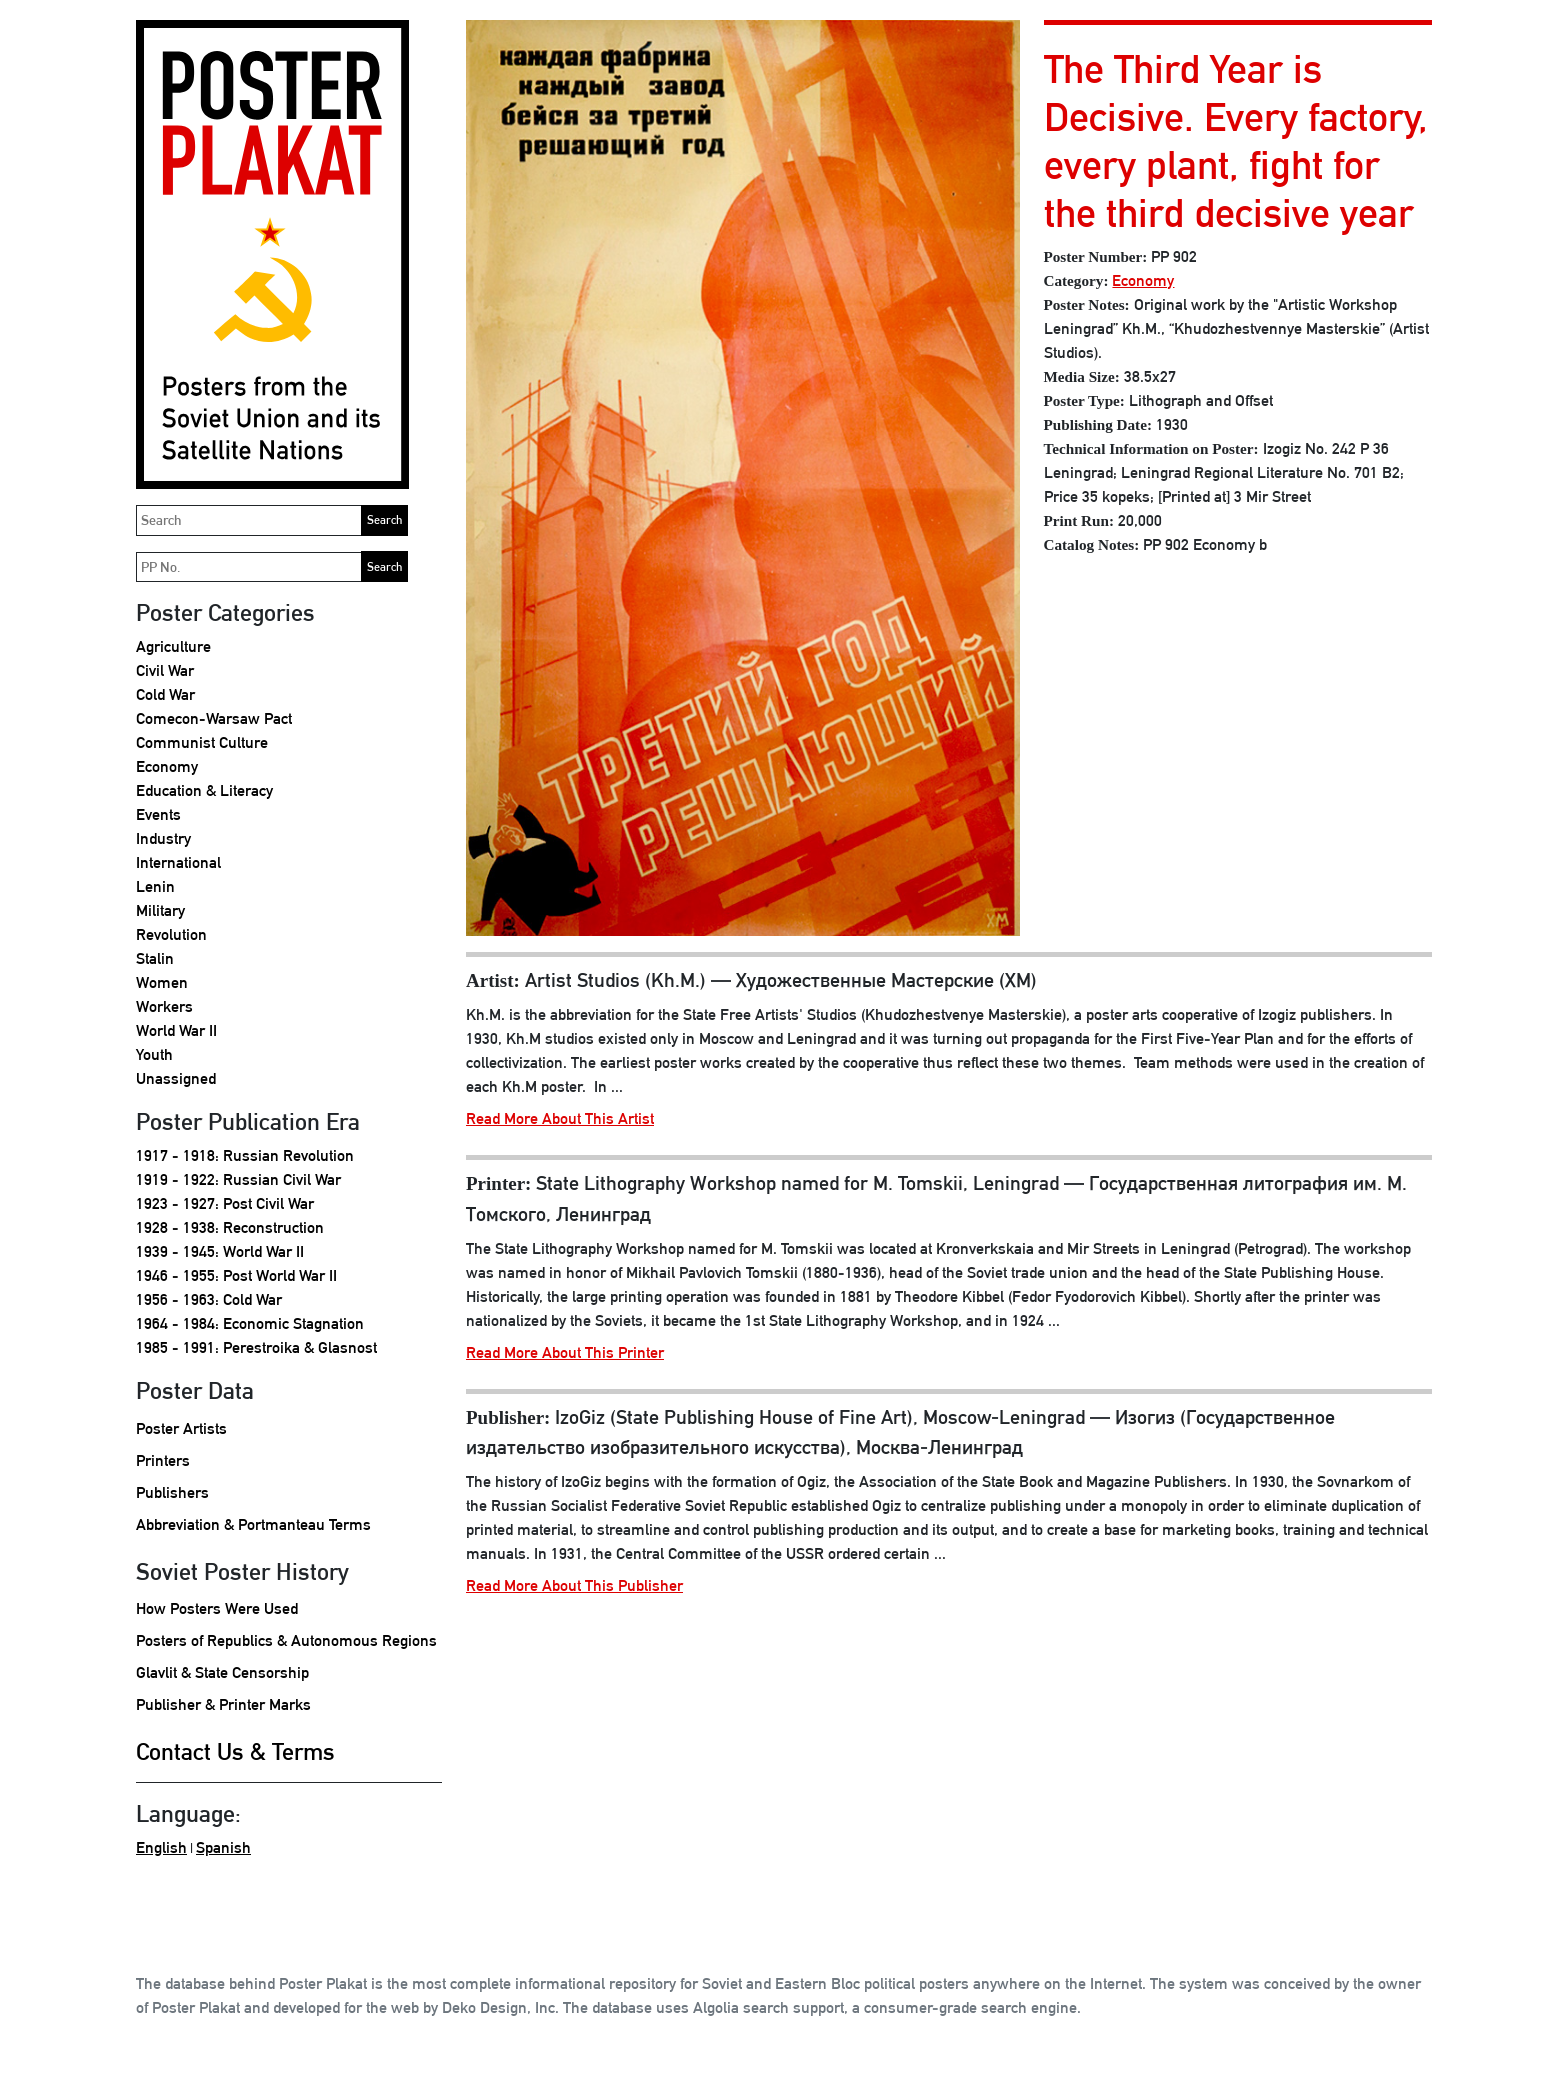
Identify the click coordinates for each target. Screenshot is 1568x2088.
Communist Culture (202, 742)
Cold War (165, 694)
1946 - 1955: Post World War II (236, 1275)
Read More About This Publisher (574, 1585)
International (178, 862)
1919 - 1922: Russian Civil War (238, 1179)
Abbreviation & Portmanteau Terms (253, 1524)
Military (160, 910)
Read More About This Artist (560, 1118)
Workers (164, 1006)
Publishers (172, 1492)
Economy (167, 766)
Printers (163, 1460)
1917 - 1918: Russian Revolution (245, 1155)
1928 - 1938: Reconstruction (230, 1227)
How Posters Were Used (217, 1608)
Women (162, 982)
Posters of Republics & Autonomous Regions (286, 1640)
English (161, 1847)
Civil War (165, 670)
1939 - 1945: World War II (220, 1251)
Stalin (155, 958)
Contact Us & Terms (235, 1751)
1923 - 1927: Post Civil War (225, 1203)
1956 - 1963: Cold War (209, 1299)
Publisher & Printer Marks (223, 1704)
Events (158, 814)
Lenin (155, 886)
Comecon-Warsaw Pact (214, 718)
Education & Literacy (204, 790)
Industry (163, 838)
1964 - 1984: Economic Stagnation (250, 1323)
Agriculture (173, 646)
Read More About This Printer (565, 1352)
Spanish (223, 1847)
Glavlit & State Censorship (222, 1672)
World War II (176, 1030)
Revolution (171, 934)
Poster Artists (181, 1428)
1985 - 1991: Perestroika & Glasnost (256, 1347)
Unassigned (176, 1078)
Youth (154, 1054)
